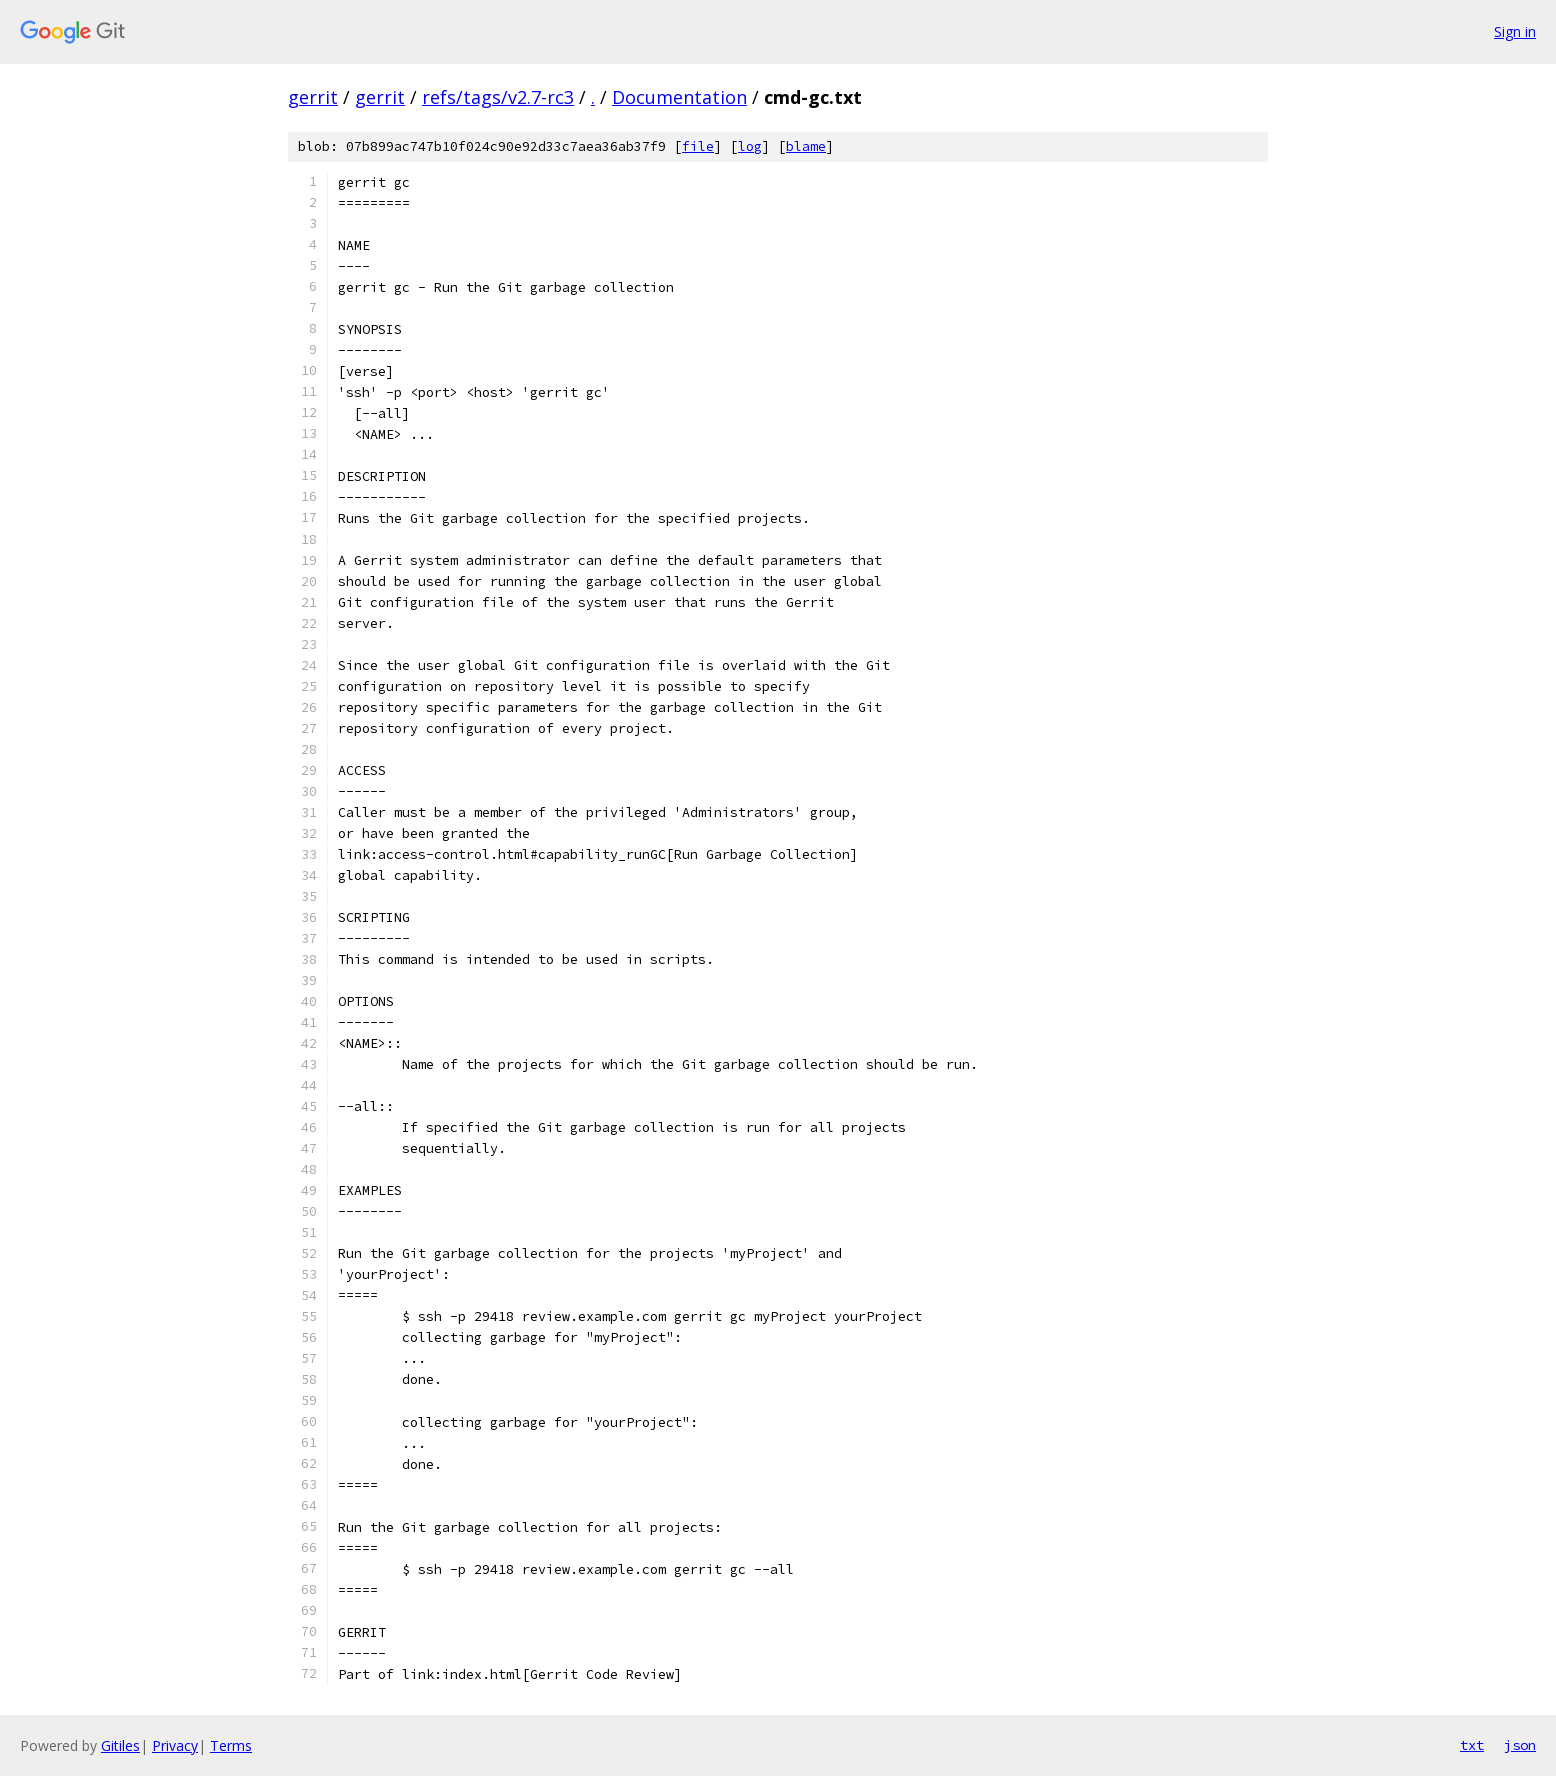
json (1520, 1745)
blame (806, 146)
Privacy (175, 1745)
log (750, 146)
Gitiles (120, 1745)
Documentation (679, 97)
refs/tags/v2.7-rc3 (498, 97)
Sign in (1515, 31)
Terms (231, 1745)
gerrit (313, 97)
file (698, 146)
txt (1472, 1745)
